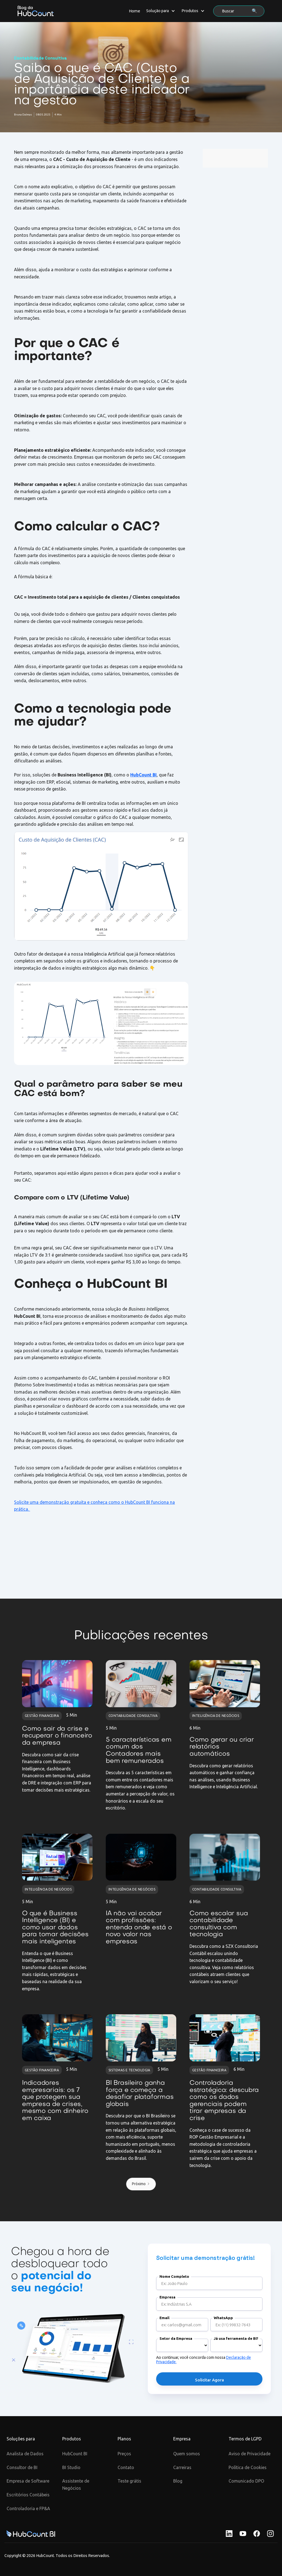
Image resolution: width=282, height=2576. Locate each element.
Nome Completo (174, 2276)
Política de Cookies (248, 2467)
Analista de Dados (25, 2453)
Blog (177, 2480)
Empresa (167, 2297)
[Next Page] (141, 2184)
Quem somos (186, 2453)
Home (134, 11)
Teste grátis (129, 2480)
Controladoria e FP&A (28, 2508)
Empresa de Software (28, 2480)
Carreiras (182, 2467)
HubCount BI (74, 2453)
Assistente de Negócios (75, 2484)
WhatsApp (223, 2318)
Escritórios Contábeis (28, 2494)
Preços (124, 2453)
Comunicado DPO (246, 2480)
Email (164, 2318)
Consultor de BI (22, 2467)
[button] (160, 11)
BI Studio (71, 2467)
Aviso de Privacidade (249, 2453)
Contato (126, 2467)
